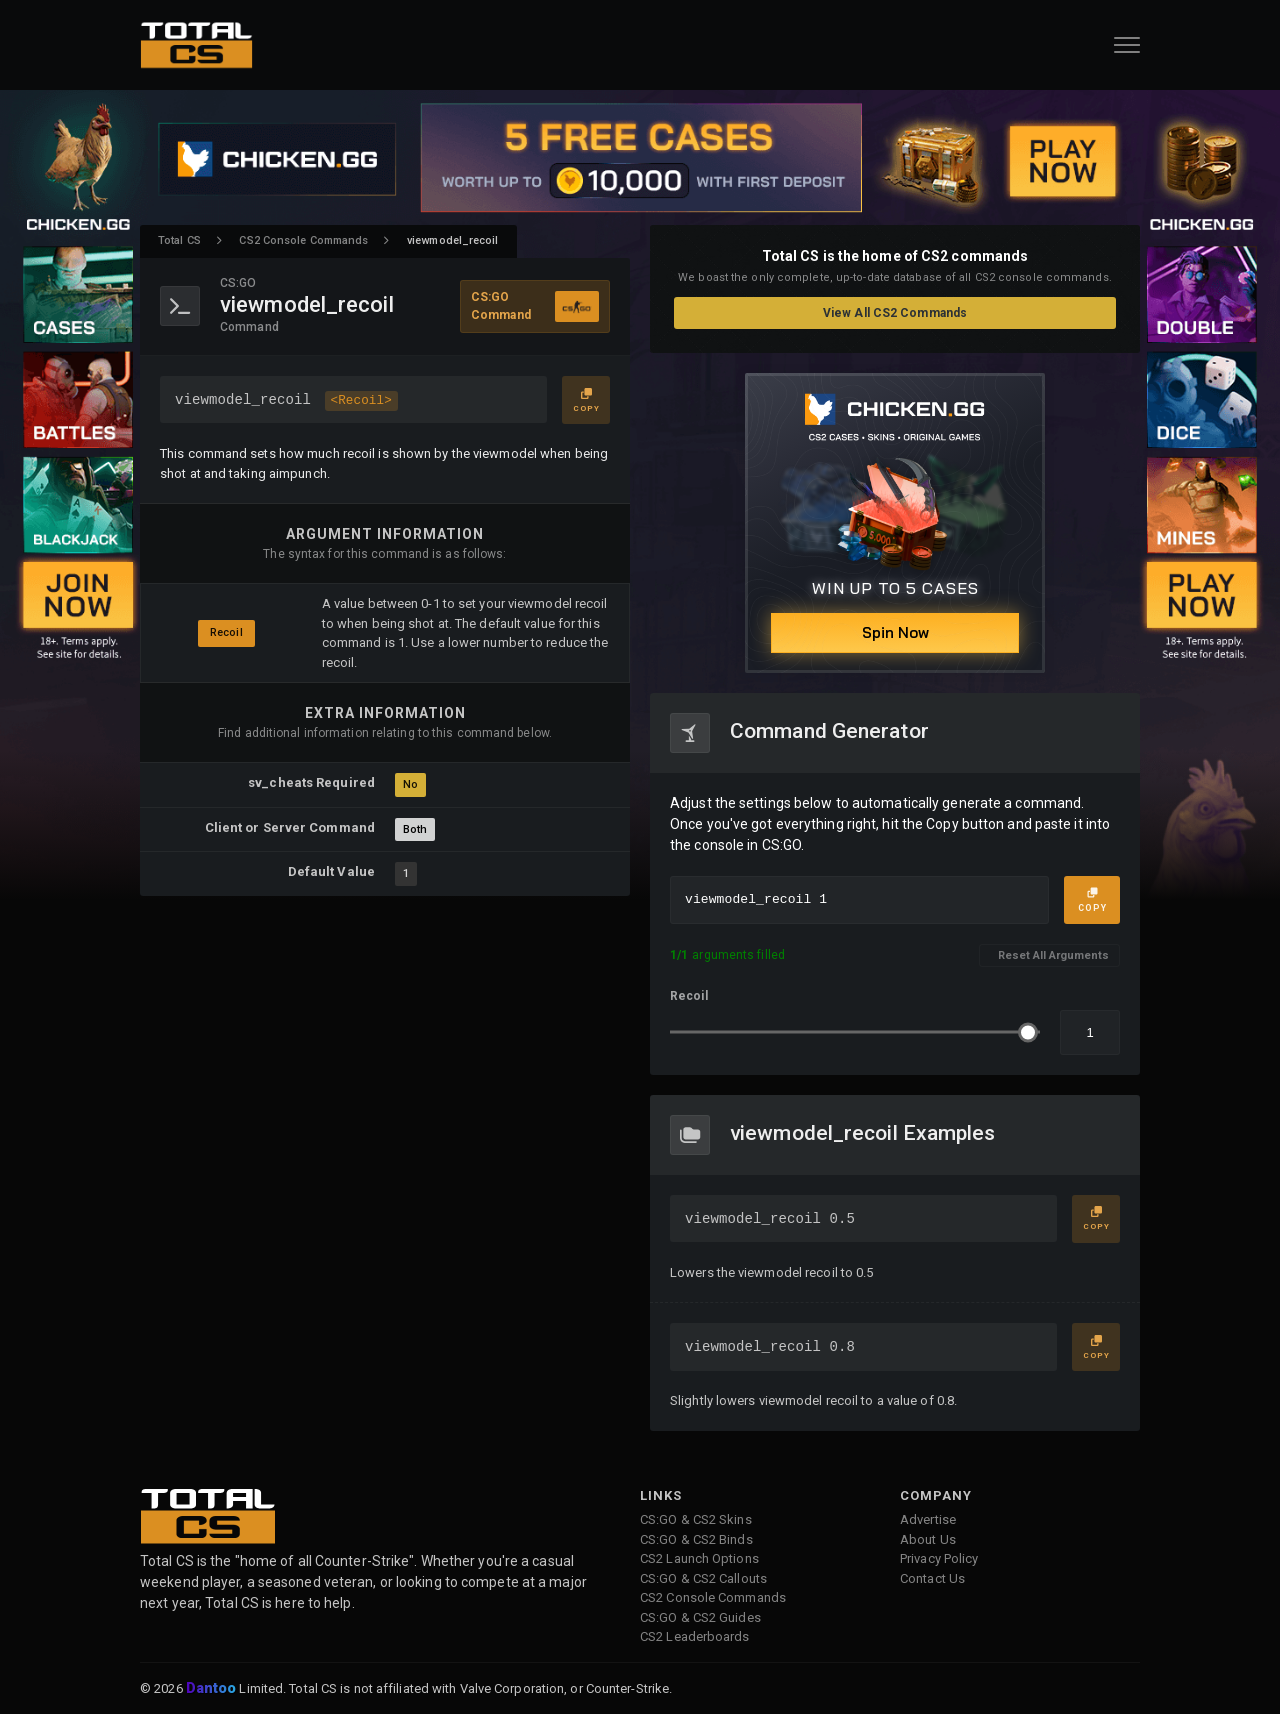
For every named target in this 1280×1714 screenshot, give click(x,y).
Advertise (928, 1519)
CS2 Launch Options (699, 1558)
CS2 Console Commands (303, 240)
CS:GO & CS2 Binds (696, 1539)
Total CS (179, 240)
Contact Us (932, 1578)
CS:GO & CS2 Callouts (703, 1578)
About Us (928, 1539)
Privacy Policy (939, 1558)
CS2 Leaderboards (695, 1636)
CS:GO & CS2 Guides (700, 1617)
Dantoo (212, 1689)
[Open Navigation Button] (1127, 45)
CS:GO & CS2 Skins (696, 1519)
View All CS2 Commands (895, 313)
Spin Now (895, 632)
